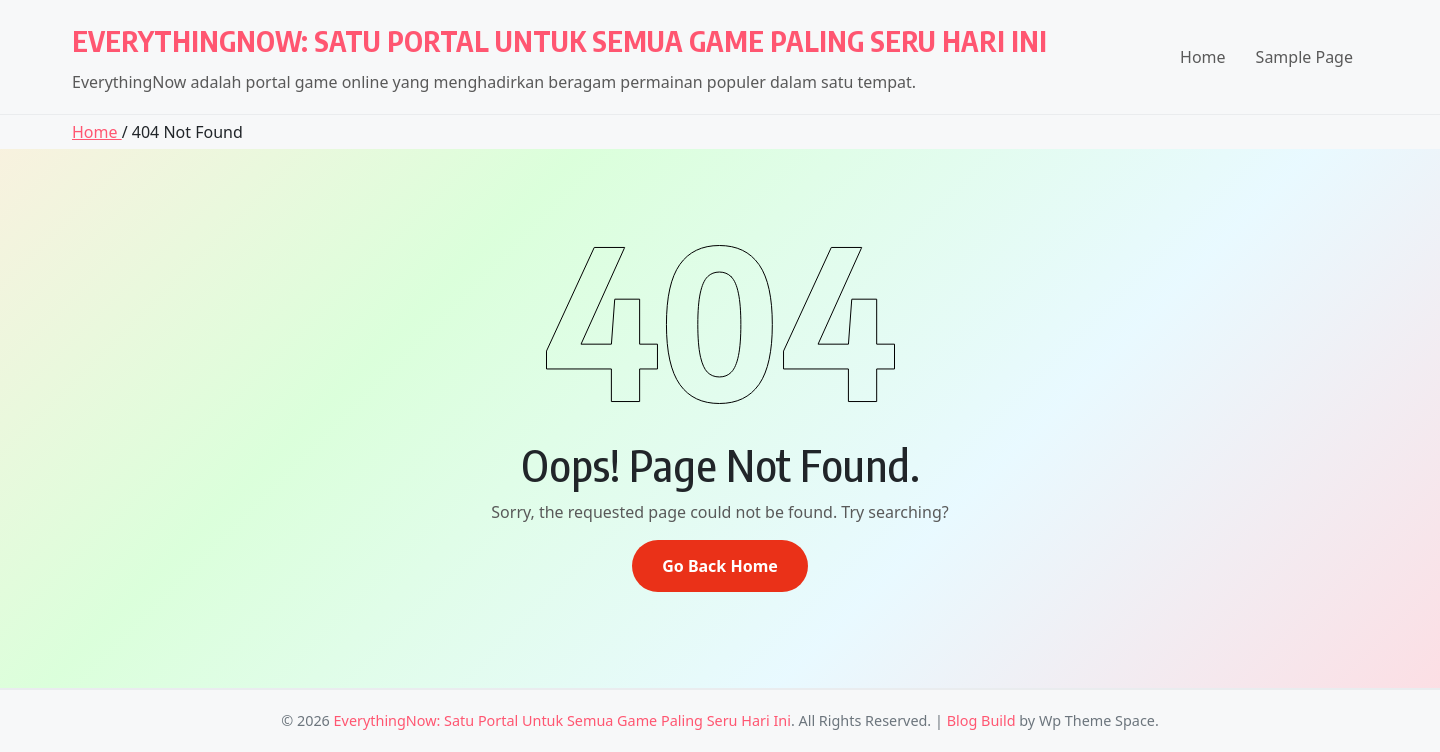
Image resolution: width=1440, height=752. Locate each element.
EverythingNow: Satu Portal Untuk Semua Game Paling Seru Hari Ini (559, 40)
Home (1203, 57)
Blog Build (981, 720)
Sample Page (1304, 57)
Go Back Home (720, 566)
